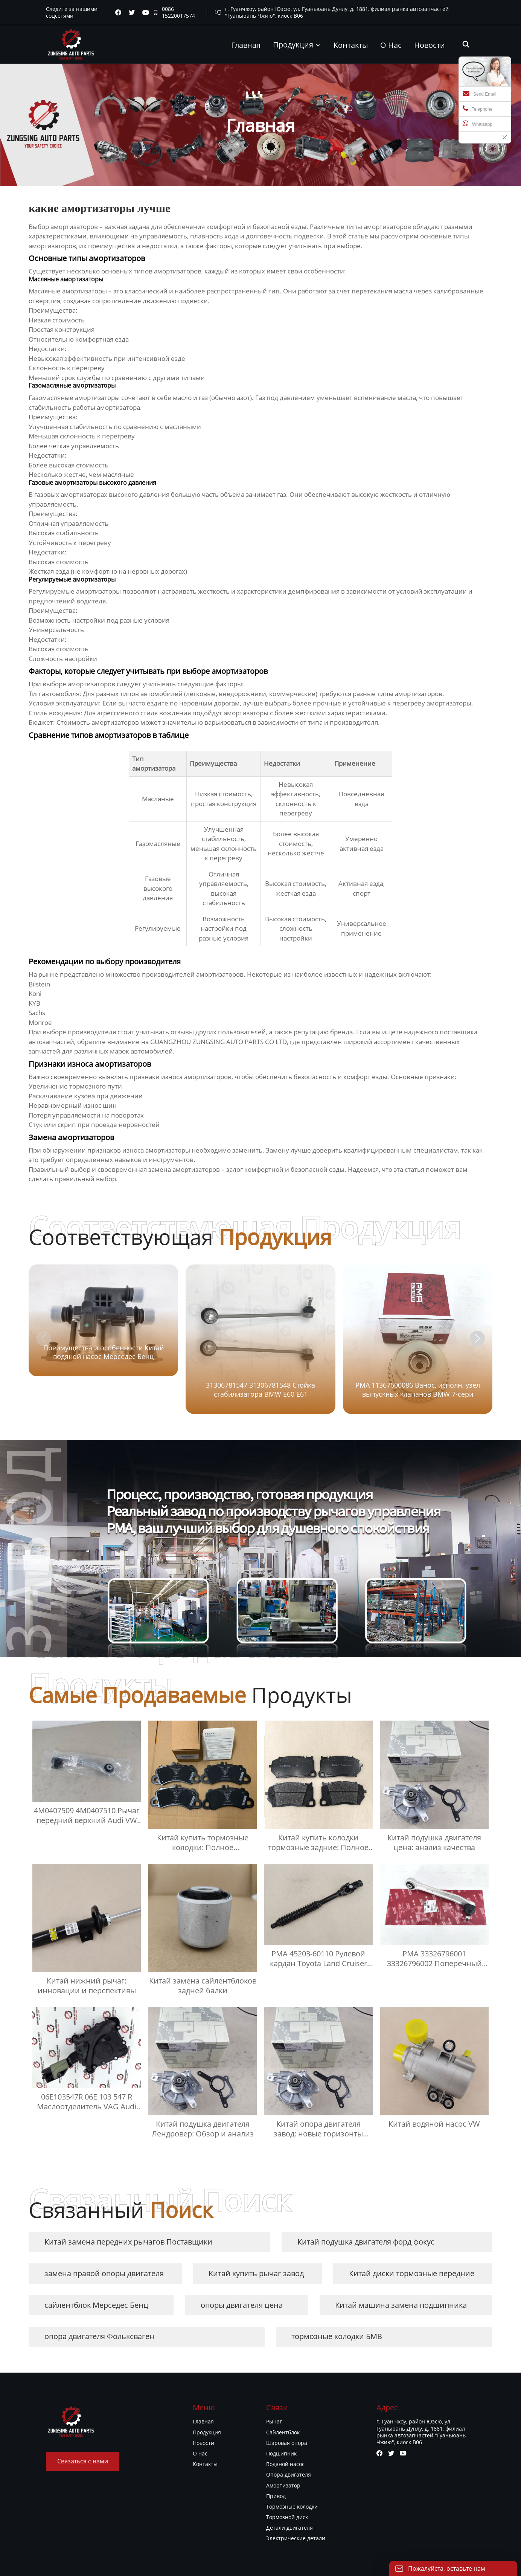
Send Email (479, 93)
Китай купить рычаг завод (256, 2273)
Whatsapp (477, 123)
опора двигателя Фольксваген (99, 2336)
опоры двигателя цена (242, 2305)
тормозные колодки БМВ (336, 2336)
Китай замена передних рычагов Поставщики (128, 2242)
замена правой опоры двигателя (104, 2273)
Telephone (477, 108)
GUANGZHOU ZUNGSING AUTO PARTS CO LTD (218, 1041)
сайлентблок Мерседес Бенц (96, 2305)
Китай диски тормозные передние (411, 2273)
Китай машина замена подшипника (401, 2305)
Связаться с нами (82, 2461)
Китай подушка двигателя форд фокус (365, 2242)
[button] (477, 1338)
